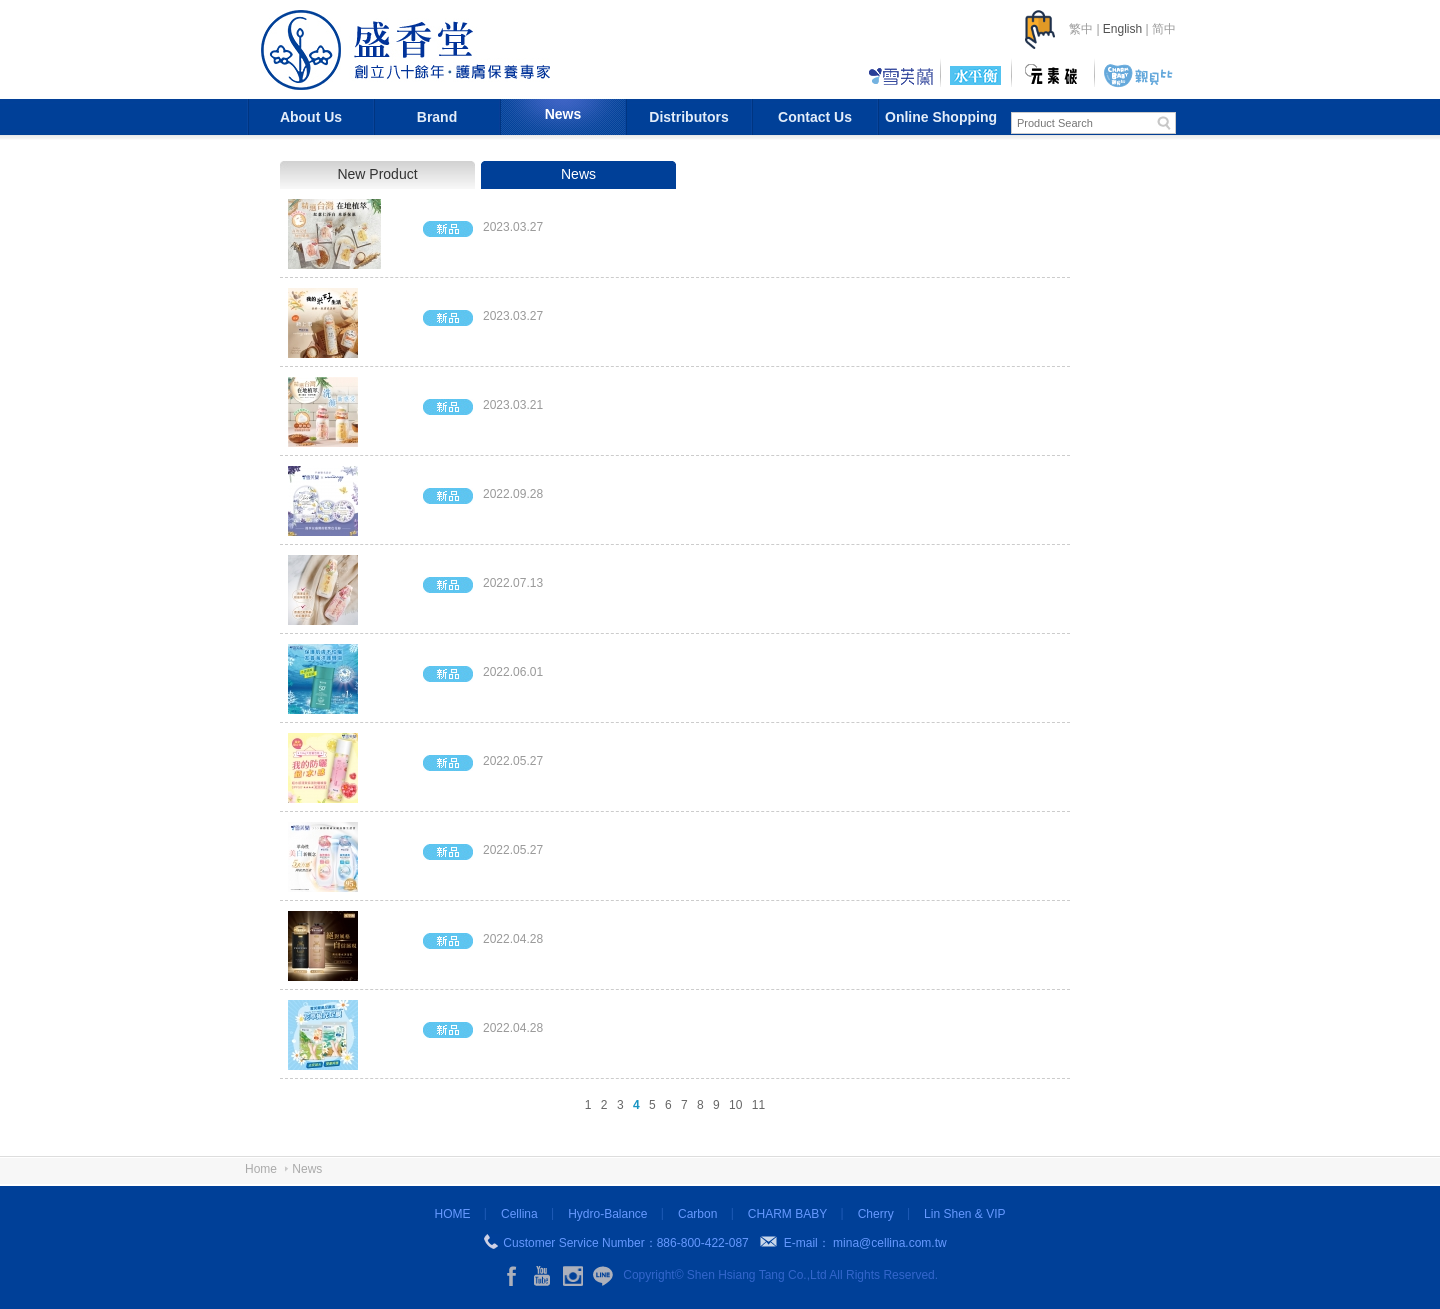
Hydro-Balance (607, 1214)
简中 (1164, 29)
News (563, 114)
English (1122, 29)
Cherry (876, 1214)
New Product (377, 174)
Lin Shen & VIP (964, 1214)
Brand (437, 117)
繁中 (1081, 29)
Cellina (519, 1214)
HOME (453, 1214)
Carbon (697, 1214)
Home (261, 1169)
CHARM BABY (787, 1214)
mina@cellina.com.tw (890, 1243)
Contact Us (815, 117)
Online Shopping (941, 117)
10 (735, 1105)
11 (758, 1105)
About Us (311, 117)
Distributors (688, 117)
